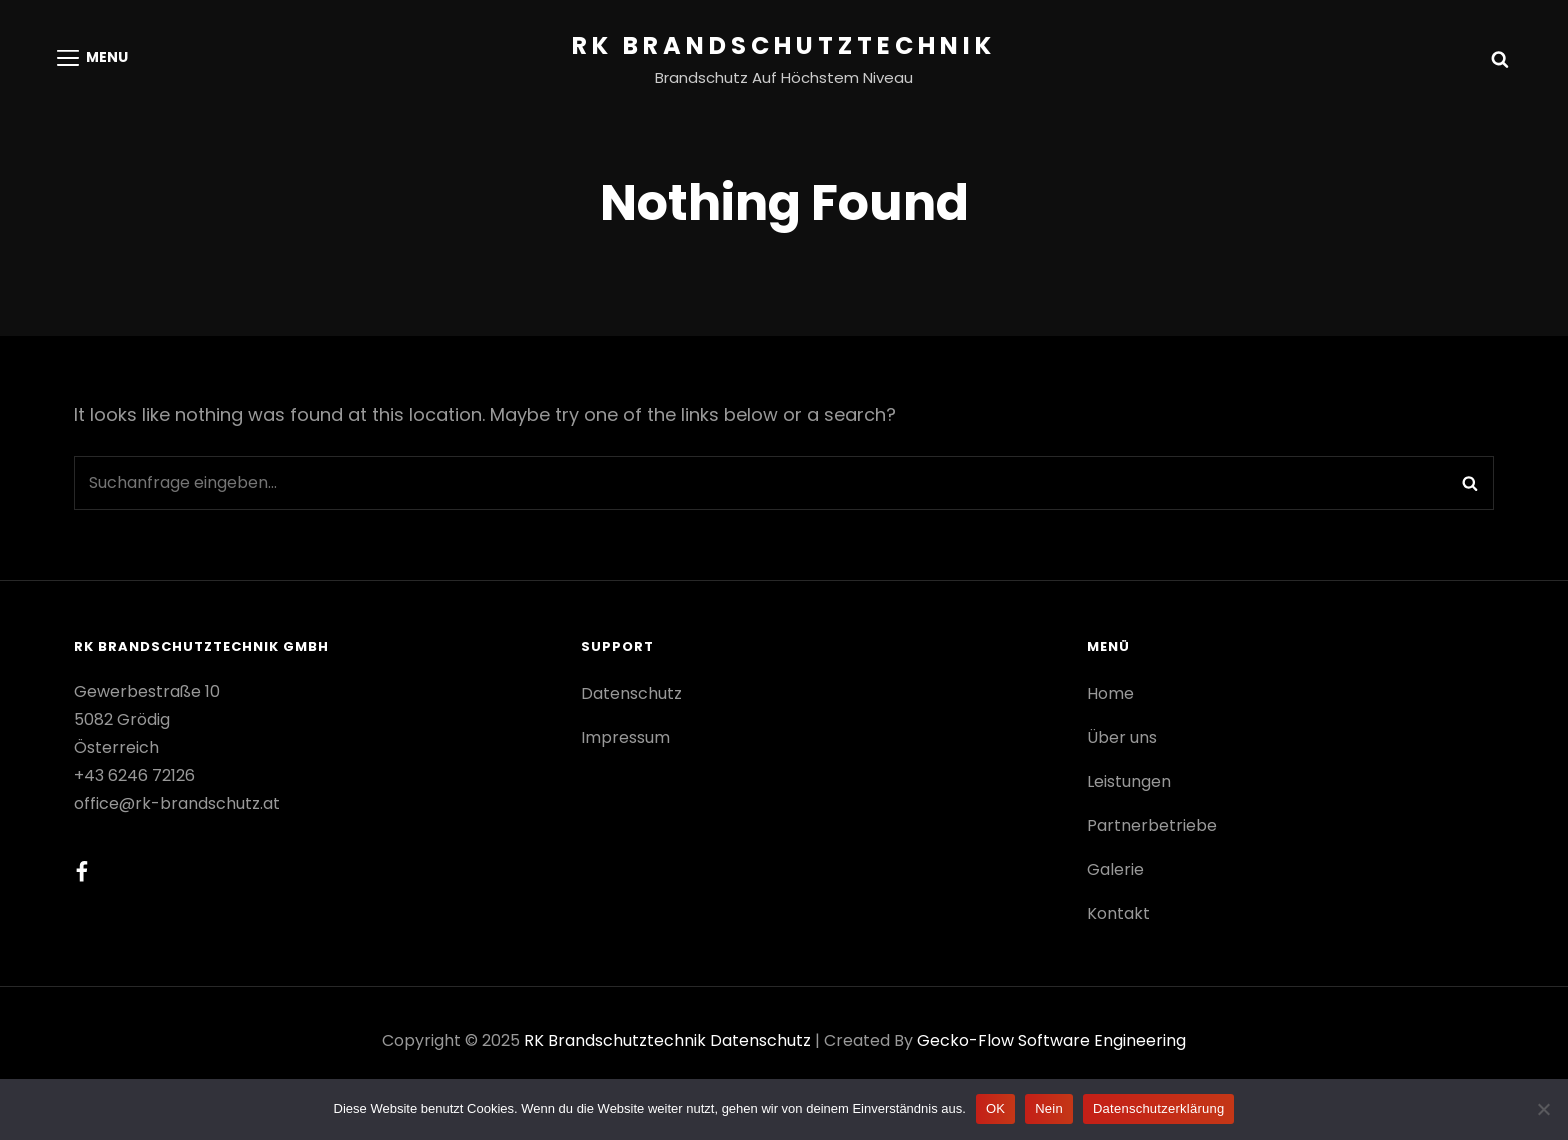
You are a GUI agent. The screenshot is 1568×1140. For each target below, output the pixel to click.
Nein (1049, 1108)
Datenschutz (631, 693)
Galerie (1115, 869)
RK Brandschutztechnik (784, 45)
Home (1110, 693)
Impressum (625, 737)
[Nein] (1543, 1109)
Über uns (1122, 737)
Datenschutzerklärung (1158, 1108)
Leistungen (1129, 781)
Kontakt (1118, 913)
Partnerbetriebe (1152, 825)
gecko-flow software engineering (1051, 1040)
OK (995, 1108)
